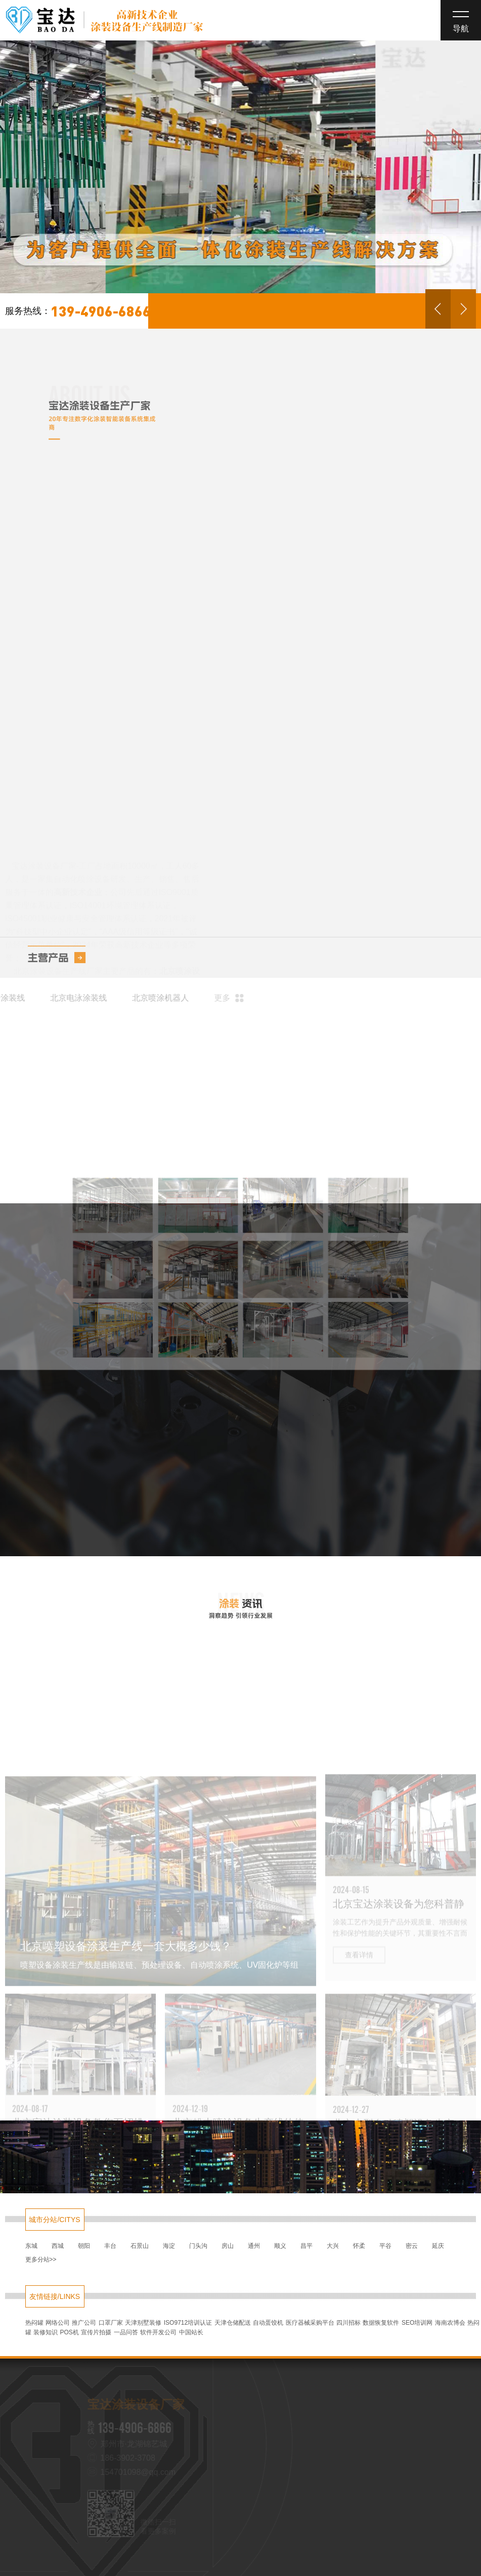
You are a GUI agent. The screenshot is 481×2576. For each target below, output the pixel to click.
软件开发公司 (158, 2332)
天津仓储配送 (232, 2322)
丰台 (110, 2245)
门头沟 (198, 2245)
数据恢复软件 (381, 2322)
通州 (254, 2245)
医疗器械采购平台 (310, 2322)
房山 (228, 2245)
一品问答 (126, 2332)
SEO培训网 (417, 2322)
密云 (412, 2245)
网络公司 (58, 2322)
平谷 (385, 2245)
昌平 (306, 2245)
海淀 (169, 2245)
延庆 (438, 2245)
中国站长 (191, 2332)
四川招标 (348, 2322)
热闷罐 (34, 2322)
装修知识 (45, 2332)
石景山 (139, 2245)
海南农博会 (450, 2322)
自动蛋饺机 (268, 2322)
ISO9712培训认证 (188, 2322)
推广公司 (84, 2322)
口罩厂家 (111, 2322)
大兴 (333, 2245)
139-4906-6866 (78, 311)
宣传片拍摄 (96, 2332)
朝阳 (84, 2245)
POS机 (69, 2332)
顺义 (280, 2245)
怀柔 (359, 2245)
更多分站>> (41, 2259)
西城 (58, 2245)
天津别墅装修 (143, 2322)
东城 (31, 2245)
